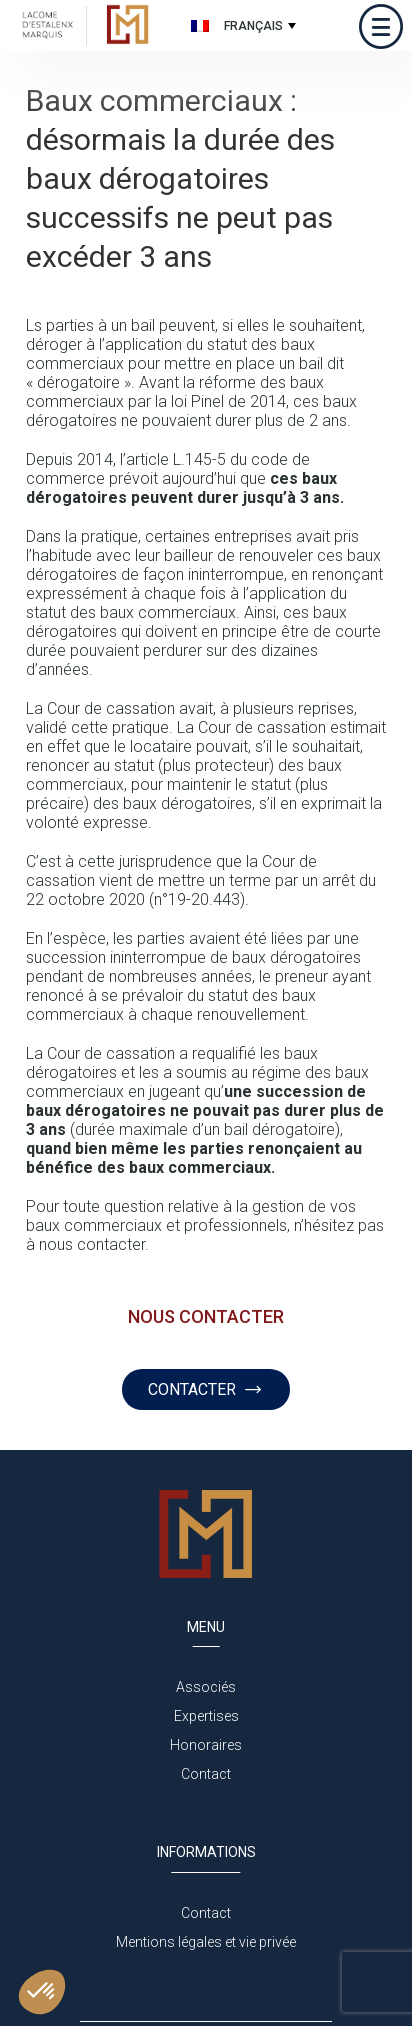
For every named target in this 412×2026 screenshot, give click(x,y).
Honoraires (206, 1745)
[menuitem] (241, 25)
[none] (241, 25)
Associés (206, 1687)
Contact (206, 1774)
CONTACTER (205, 1389)
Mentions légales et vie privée (206, 1942)
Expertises (206, 1716)
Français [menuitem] (253, 26)
